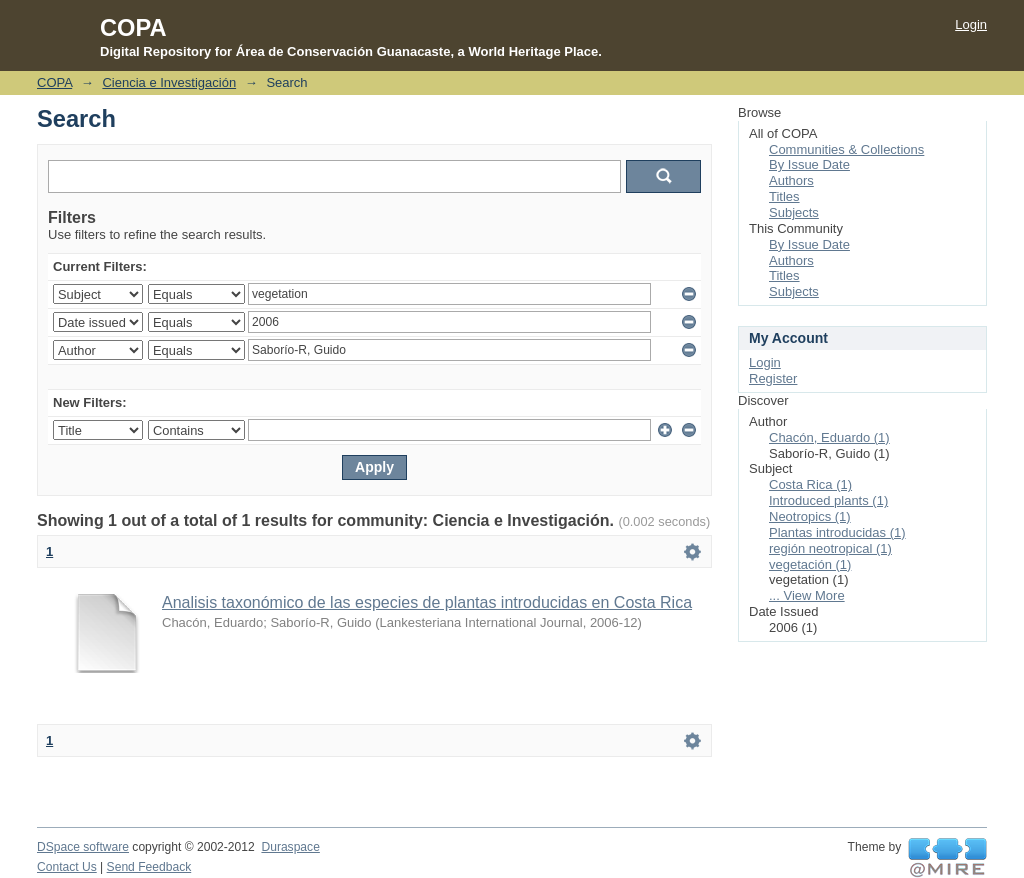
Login (971, 24)
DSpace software (83, 847)
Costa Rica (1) (810, 484)
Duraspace (290, 847)
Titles (784, 196)
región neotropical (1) (830, 548)
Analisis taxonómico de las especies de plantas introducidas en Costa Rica (427, 602)
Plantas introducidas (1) (837, 532)
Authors (791, 180)
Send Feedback (149, 867)
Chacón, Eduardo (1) (829, 437)
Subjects (794, 212)
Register (773, 378)
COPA (54, 82)
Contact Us (67, 867)
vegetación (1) (810, 564)
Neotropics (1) (810, 516)
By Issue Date (809, 164)
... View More (807, 595)
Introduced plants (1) (828, 500)
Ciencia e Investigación (169, 82)
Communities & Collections (846, 149)
